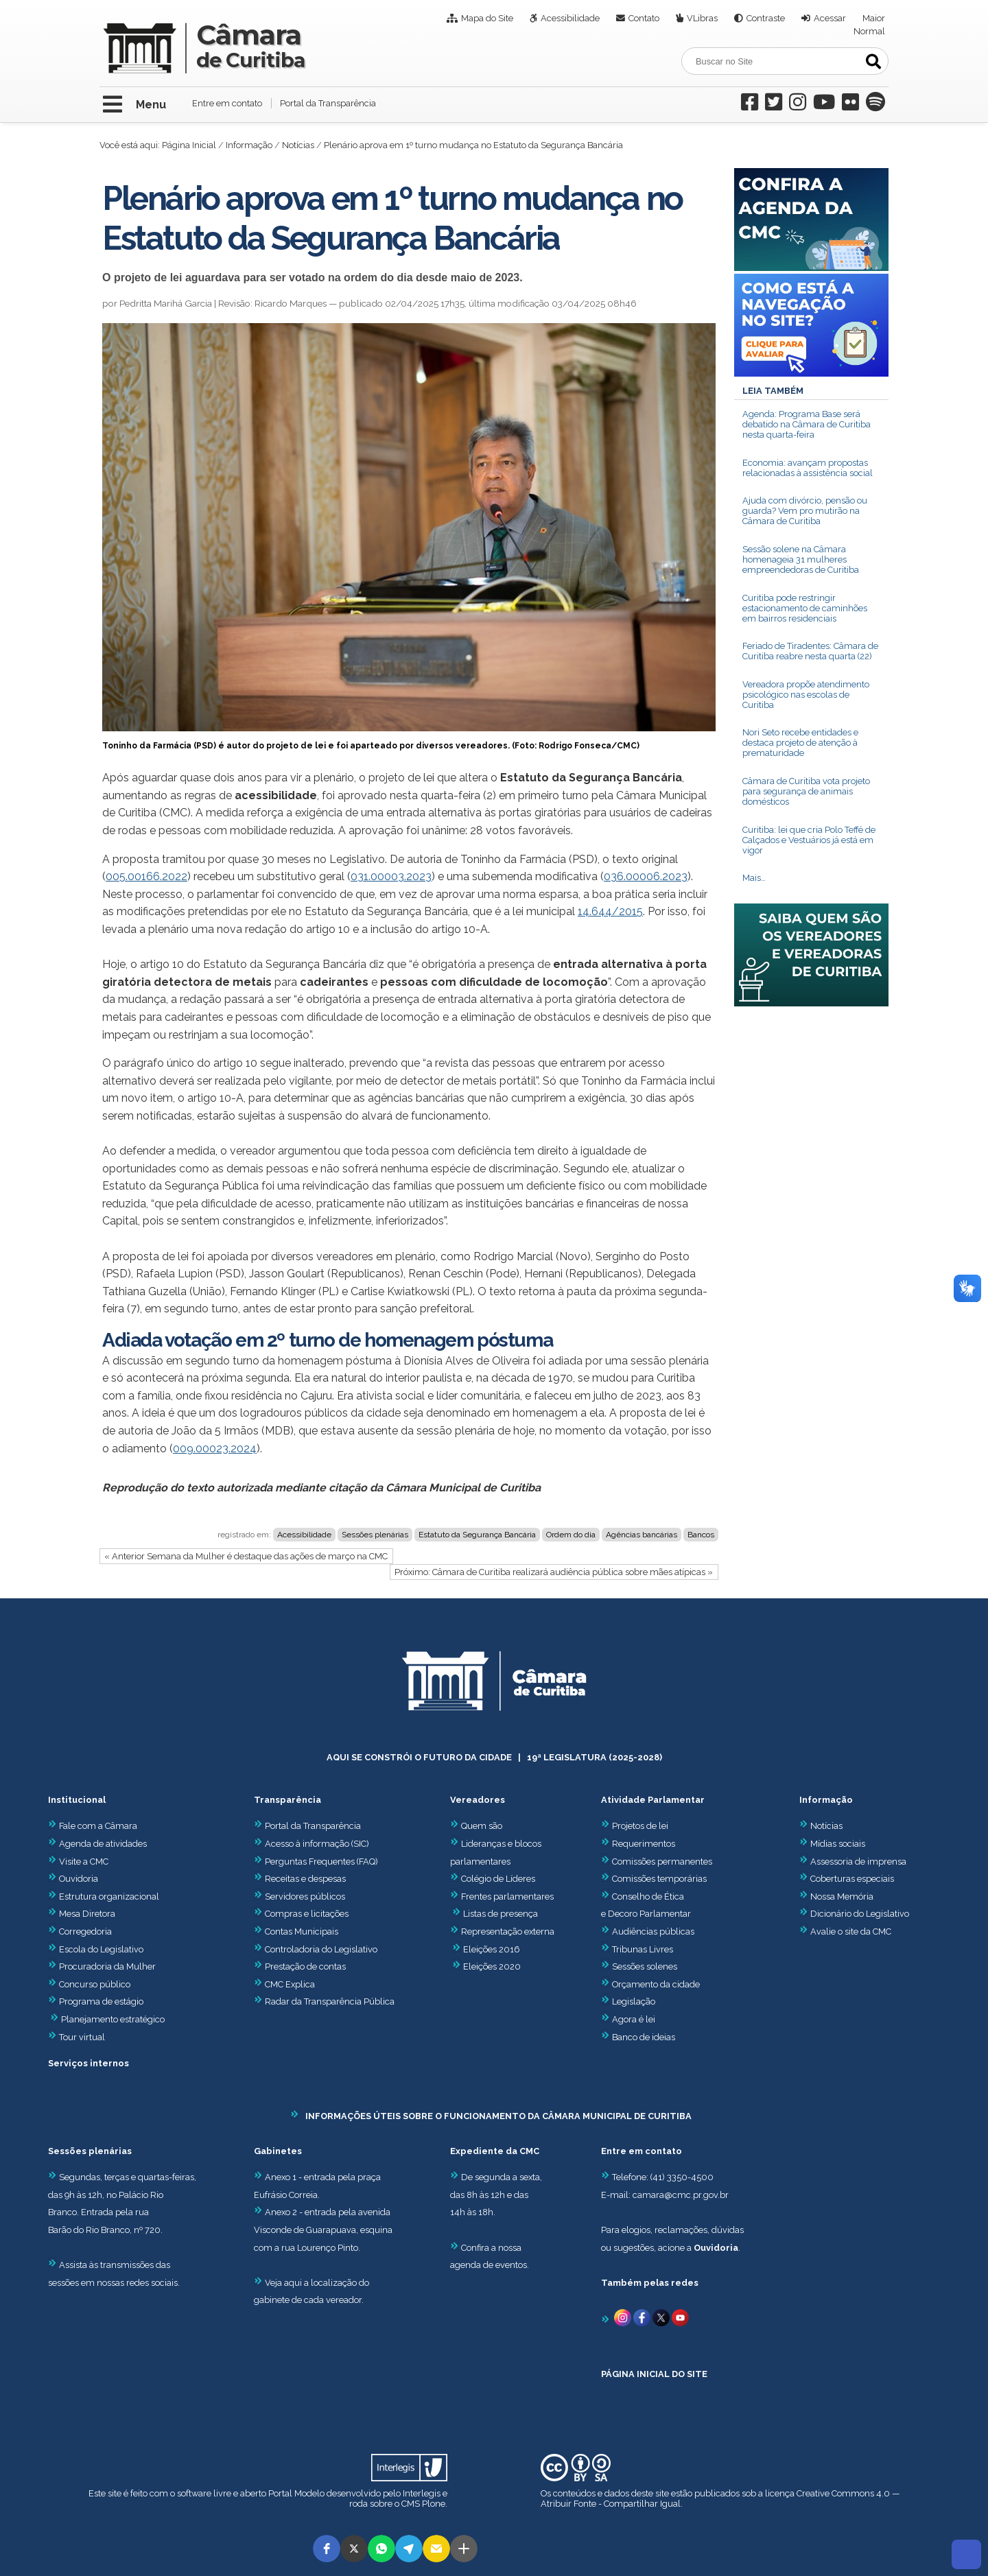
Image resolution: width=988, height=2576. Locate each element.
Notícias (298, 145)
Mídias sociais (837, 1844)
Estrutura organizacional (103, 1896)
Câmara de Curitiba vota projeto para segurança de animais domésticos (806, 791)
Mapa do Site (487, 18)
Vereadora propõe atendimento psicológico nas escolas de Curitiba (805, 694)
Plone (433, 2503)
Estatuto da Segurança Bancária (477, 1534)
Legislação (633, 2001)
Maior (873, 18)
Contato (643, 18)
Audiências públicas (653, 1931)
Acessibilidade (570, 18)
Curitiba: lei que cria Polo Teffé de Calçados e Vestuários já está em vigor (808, 840)
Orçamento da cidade (650, 1984)
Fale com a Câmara (92, 1826)
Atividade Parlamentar (653, 1800)
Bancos (700, 1534)
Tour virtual (82, 2037)
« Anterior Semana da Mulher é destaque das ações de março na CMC (246, 1556)
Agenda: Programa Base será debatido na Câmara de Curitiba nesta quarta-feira (806, 424)
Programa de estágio (101, 2001)
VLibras (702, 18)
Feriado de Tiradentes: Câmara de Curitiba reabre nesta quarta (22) (810, 651)
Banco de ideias (643, 2037)
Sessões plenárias (375, 1534)
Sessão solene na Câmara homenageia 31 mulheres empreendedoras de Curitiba (800, 559)
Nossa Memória (841, 1896)
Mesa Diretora (81, 1914)
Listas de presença (500, 1914)
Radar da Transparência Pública (330, 2001)
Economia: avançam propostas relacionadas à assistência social (807, 468)
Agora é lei (633, 2019)
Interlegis (421, 2493)
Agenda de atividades (97, 1844)
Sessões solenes (644, 1966)
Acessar (830, 18)
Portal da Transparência (328, 103)
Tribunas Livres (642, 1949)
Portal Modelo (296, 2493)
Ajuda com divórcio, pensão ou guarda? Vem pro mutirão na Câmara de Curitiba (804, 510)
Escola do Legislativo (95, 1949)
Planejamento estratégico (113, 2019)
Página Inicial (189, 145)
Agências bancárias (641, 1534)
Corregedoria (80, 1931)
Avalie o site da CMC (850, 1931)
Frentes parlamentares (507, 1896)
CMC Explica (290, 1984)
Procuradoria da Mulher (102, 1966)
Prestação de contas (300, 1966)
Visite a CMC (78, 1861)
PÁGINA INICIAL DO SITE (654, 2374)
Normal (869, 31)
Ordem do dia (571, 1534)
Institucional (77, 1800)
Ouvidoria (73, 1879)
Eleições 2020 (492, 1966)
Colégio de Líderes (498, 1879)
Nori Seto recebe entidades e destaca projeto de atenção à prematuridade (800, 742)
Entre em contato (227, 103)
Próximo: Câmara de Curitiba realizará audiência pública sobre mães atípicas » (554, 1572)
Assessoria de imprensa (857, 1861)
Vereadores (477, 1800)
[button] (326, 2548)
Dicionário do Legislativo (859, 1914)
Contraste (765, 18)
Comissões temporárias (659, 1879)
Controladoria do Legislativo (321, 1949)
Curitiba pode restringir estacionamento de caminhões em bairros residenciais (804, 608)
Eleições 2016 (491, 1949)
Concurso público (89, 1984)
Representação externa (507, 1931)
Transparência (287, 1800)
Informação (249, 145)
